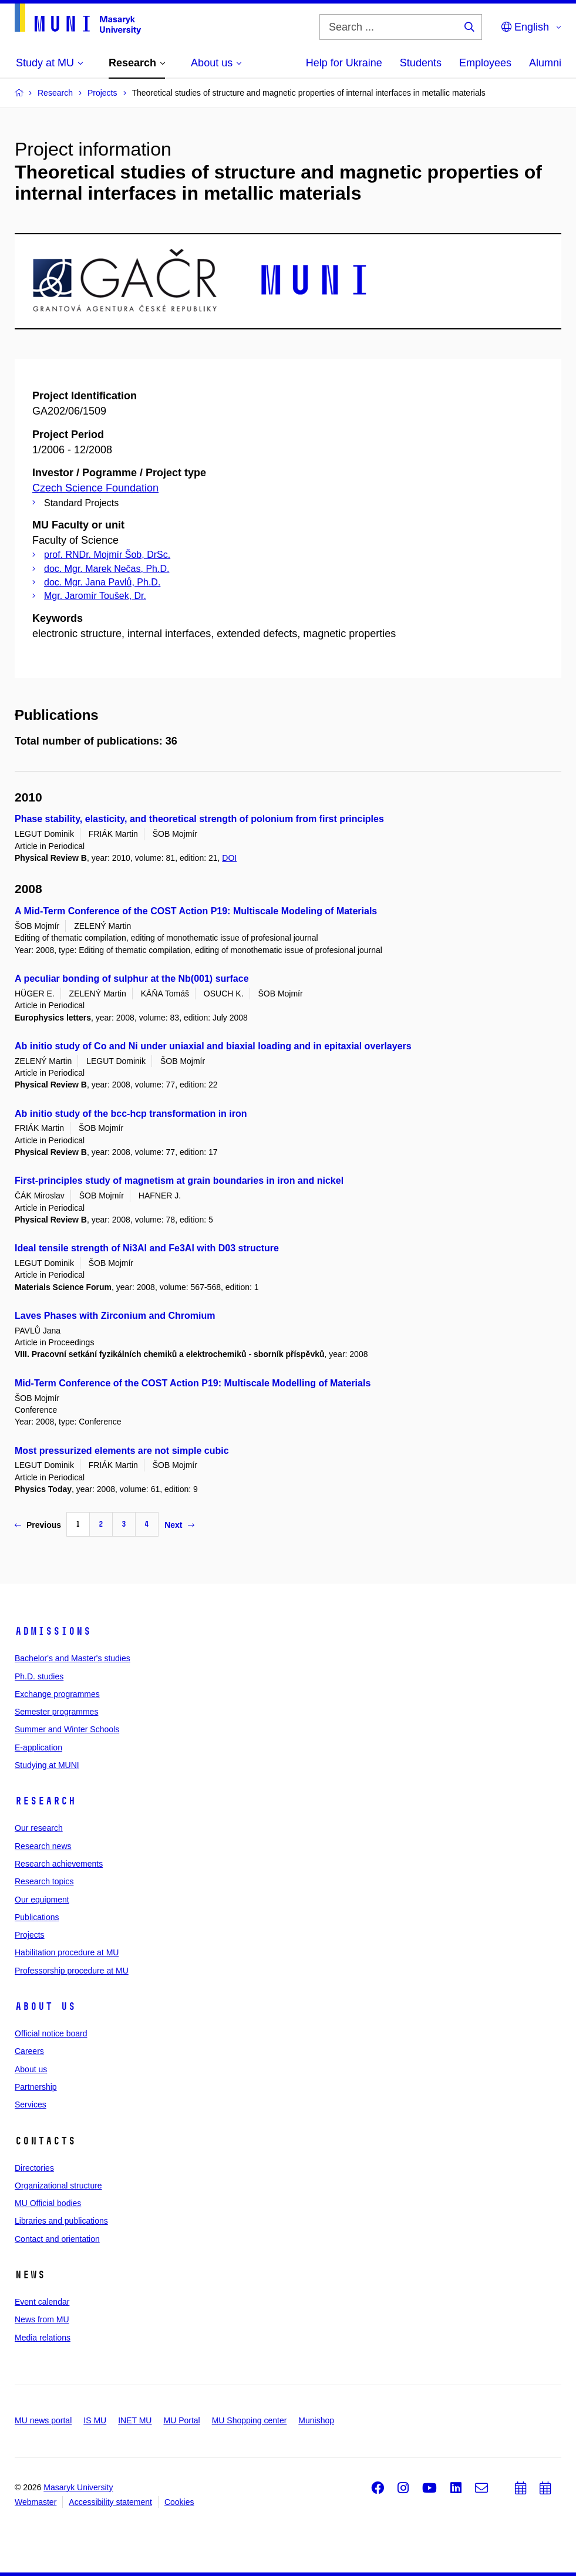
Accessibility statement (110, 2502)
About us (45, 2006)
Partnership (36, 2087)
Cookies (179, 2502)
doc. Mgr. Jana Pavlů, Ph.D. (102, 582)
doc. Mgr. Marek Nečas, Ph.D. (106, 569)
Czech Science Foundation (95, 488)
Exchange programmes (57, 1694)
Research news (43, 1846)
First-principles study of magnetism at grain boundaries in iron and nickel (179, 1181)
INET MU (134, 2420)
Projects (30, 1934)
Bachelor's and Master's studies (72, 1658)
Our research (39, 1828)
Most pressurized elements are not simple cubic (122, 1451)
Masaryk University (78, 2487)
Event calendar (42, 2301)
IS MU (94, 2420)
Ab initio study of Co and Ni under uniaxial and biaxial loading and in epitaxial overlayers (213, 1046)
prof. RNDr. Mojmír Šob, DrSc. (107, 555)
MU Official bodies (48, 2203)
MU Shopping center (249, 2420)
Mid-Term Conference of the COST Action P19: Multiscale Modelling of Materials (192, 1383)
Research (45, 1800)
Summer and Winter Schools (67, 1729)
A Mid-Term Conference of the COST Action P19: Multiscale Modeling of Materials (196, 911)
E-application (38, 1747)
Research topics (44, 1881)
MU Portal (181, 2420)
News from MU (42, 2319)
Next (179, 1525)
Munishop (316, 2420)
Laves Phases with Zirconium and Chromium (115, 1316)
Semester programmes (56, 1711)
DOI (229, 858)
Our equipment (42, 1899)
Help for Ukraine (344, 63)
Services (30, 2104)
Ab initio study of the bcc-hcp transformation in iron (131, 1114)
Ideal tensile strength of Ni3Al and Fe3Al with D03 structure (147, 1248)
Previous (38, 1525)
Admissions (53, 1631)
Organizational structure (58, 2185)
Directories (34, 2168)
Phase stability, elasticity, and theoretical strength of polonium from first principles (199, 819)
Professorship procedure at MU (72, 1970)
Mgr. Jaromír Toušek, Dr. (95, 596)
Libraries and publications (61, 2220)
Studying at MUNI (47, 1765)
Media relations (42, 2337)
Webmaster (35, 2502)
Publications (37, 1917)
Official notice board (51, 2033)
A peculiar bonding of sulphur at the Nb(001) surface (132, 979)
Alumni (545, 63)
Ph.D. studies (39, 1676)
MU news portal (43, 2420)
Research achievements (59, 1863)
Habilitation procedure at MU (67, 1952)
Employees (485, 63)
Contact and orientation (57, 2239)
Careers (29, 2051)
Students (421, 63)
